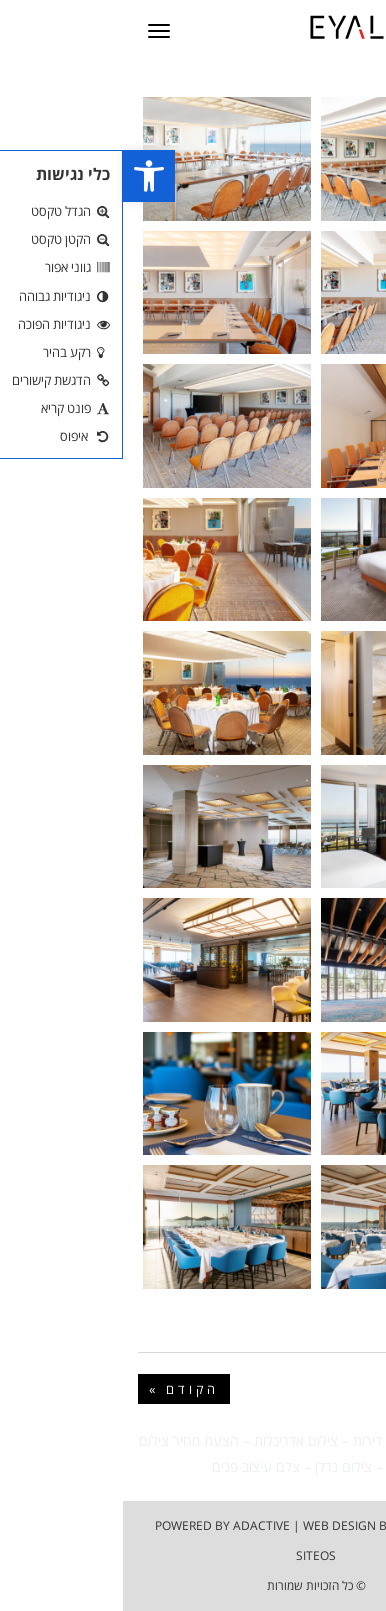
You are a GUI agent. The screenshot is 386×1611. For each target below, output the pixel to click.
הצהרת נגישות (319, 1525)
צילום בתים (339, 1440)
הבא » (334, 1389)
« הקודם (61, 1389)
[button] (26, 176)
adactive (138, 1525)
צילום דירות (261, 1440)
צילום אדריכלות (173, 1440)
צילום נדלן (220, 1466)
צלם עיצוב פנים (133, 1466)
